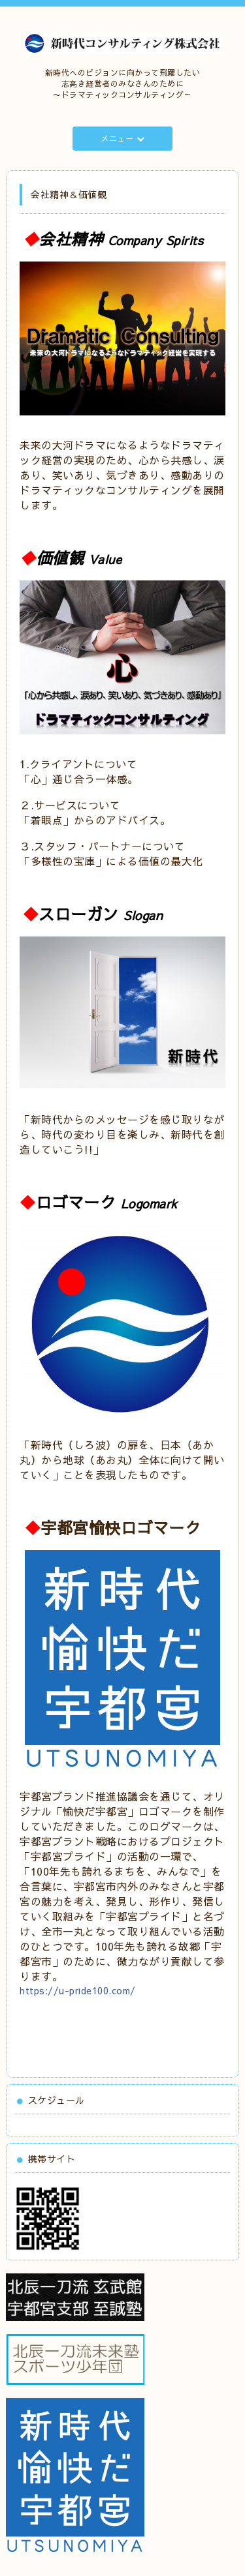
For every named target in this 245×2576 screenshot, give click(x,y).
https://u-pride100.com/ (78, 1990)
